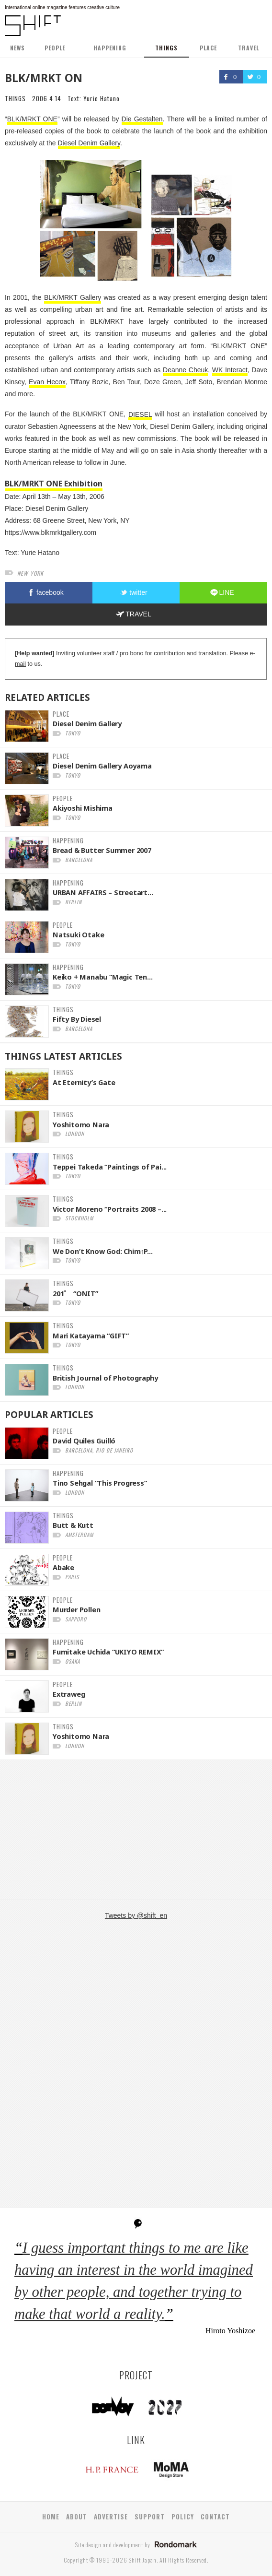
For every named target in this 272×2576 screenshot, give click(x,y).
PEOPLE (55, 48)
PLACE (208, 48)
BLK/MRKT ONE (32, 119)
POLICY (182, 2516)
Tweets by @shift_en (136, 1915)
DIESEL (140, 414)
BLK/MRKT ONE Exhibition (53, 483)
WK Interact (230, 370)
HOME (50, 2516)
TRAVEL (248, 48)
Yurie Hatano (101, 98)
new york (30, 573)
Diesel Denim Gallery (89, 143)
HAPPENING (109, 48)
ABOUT (76, 2516)
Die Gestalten (142, 119)
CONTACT (215, 2516)
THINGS (166, 48)
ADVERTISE (111, 2516)
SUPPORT (150, 2516)
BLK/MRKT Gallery (72, 297)
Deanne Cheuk (185, 370)
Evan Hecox (47, 382)
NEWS (17, 48)
